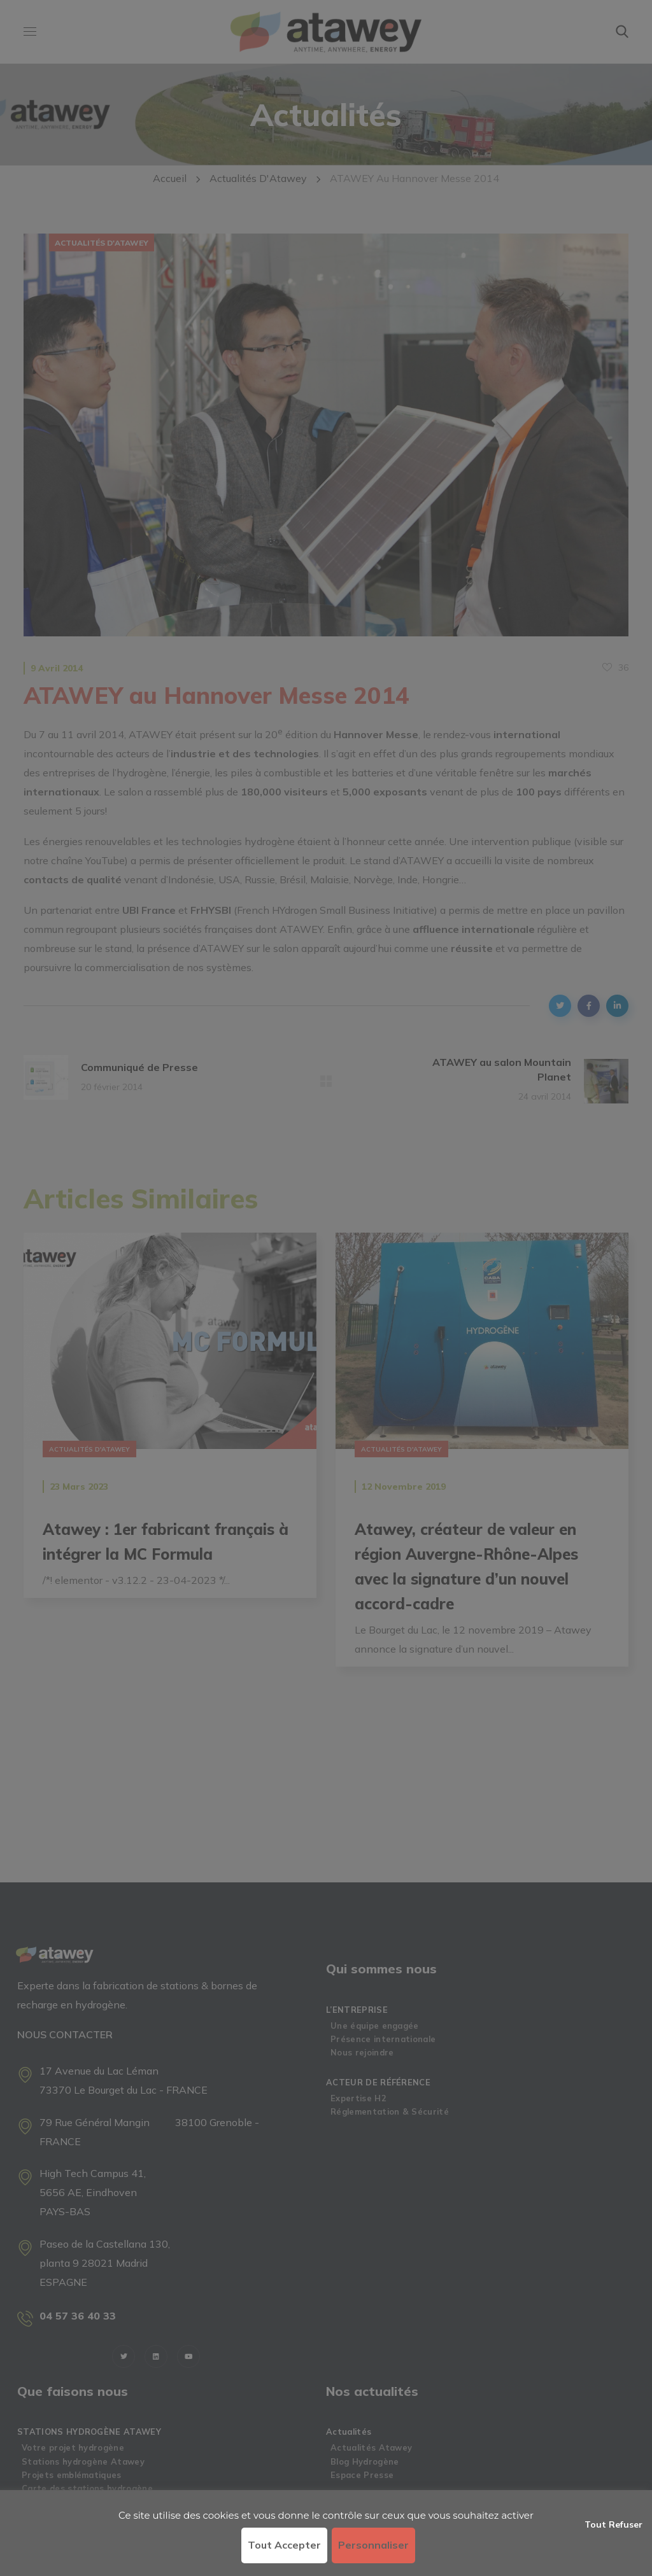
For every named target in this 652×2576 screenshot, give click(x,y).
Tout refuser (613, 2524)
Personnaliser (373, 2544)
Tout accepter (284, 2544)
